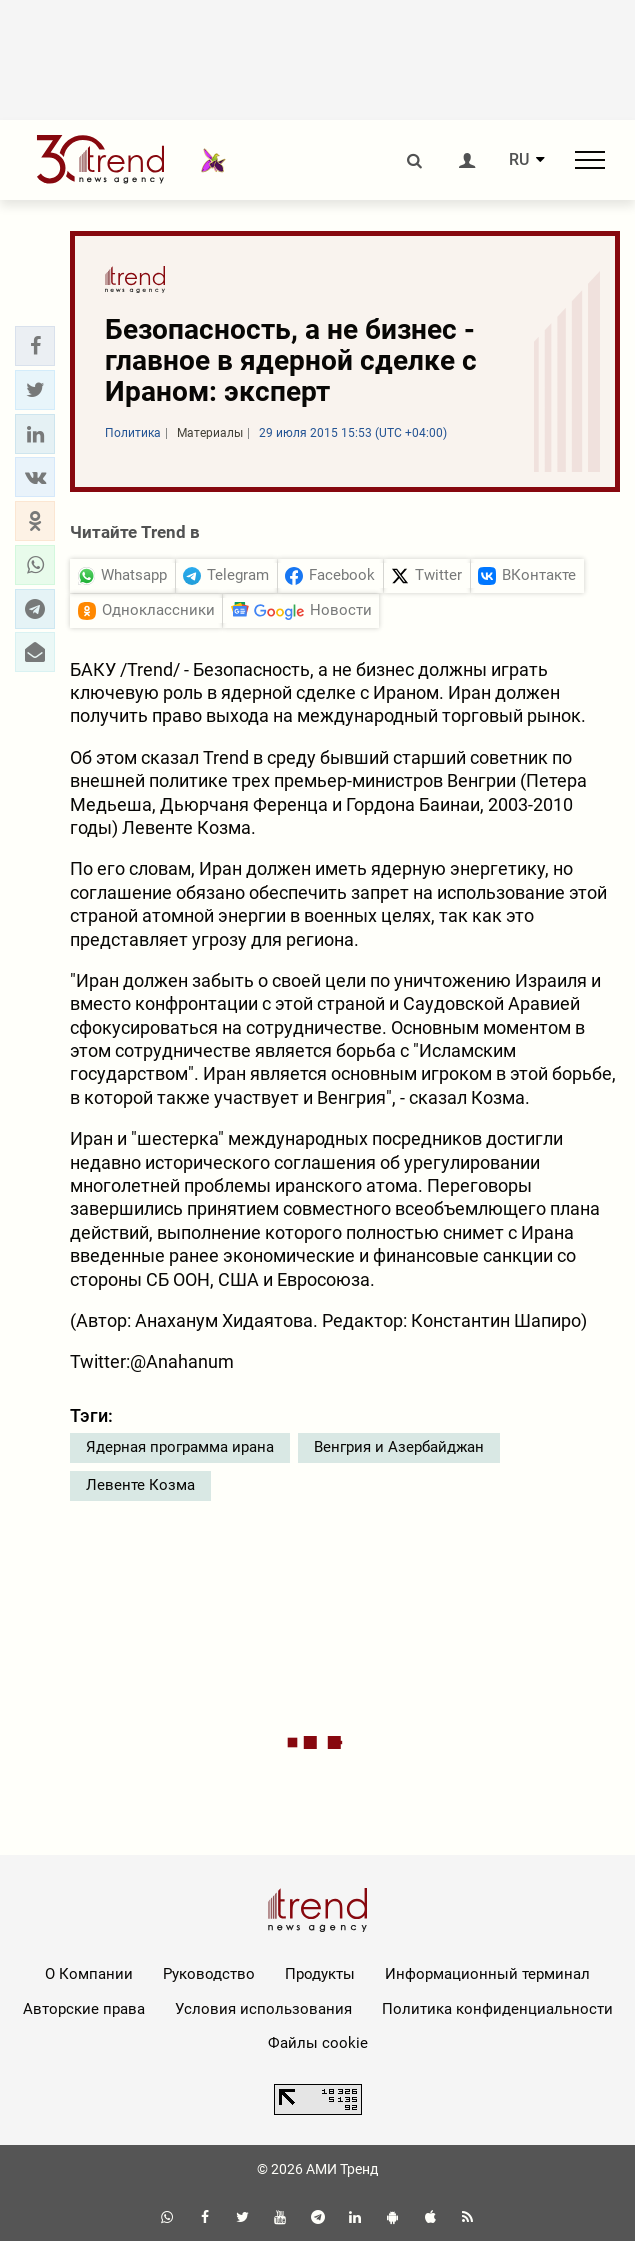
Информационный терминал (487, 1974)
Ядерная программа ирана (180, 1447)
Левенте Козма (140, 1485)
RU (519, 160)
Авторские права (84, 2009)
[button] (35, 346)
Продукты (320, 1974)
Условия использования (263, 2009)
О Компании (89, 1974)
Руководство (209, 1974)
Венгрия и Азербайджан (399, 1447)
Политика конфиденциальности (497, 2009)
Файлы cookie (318, 2043)
